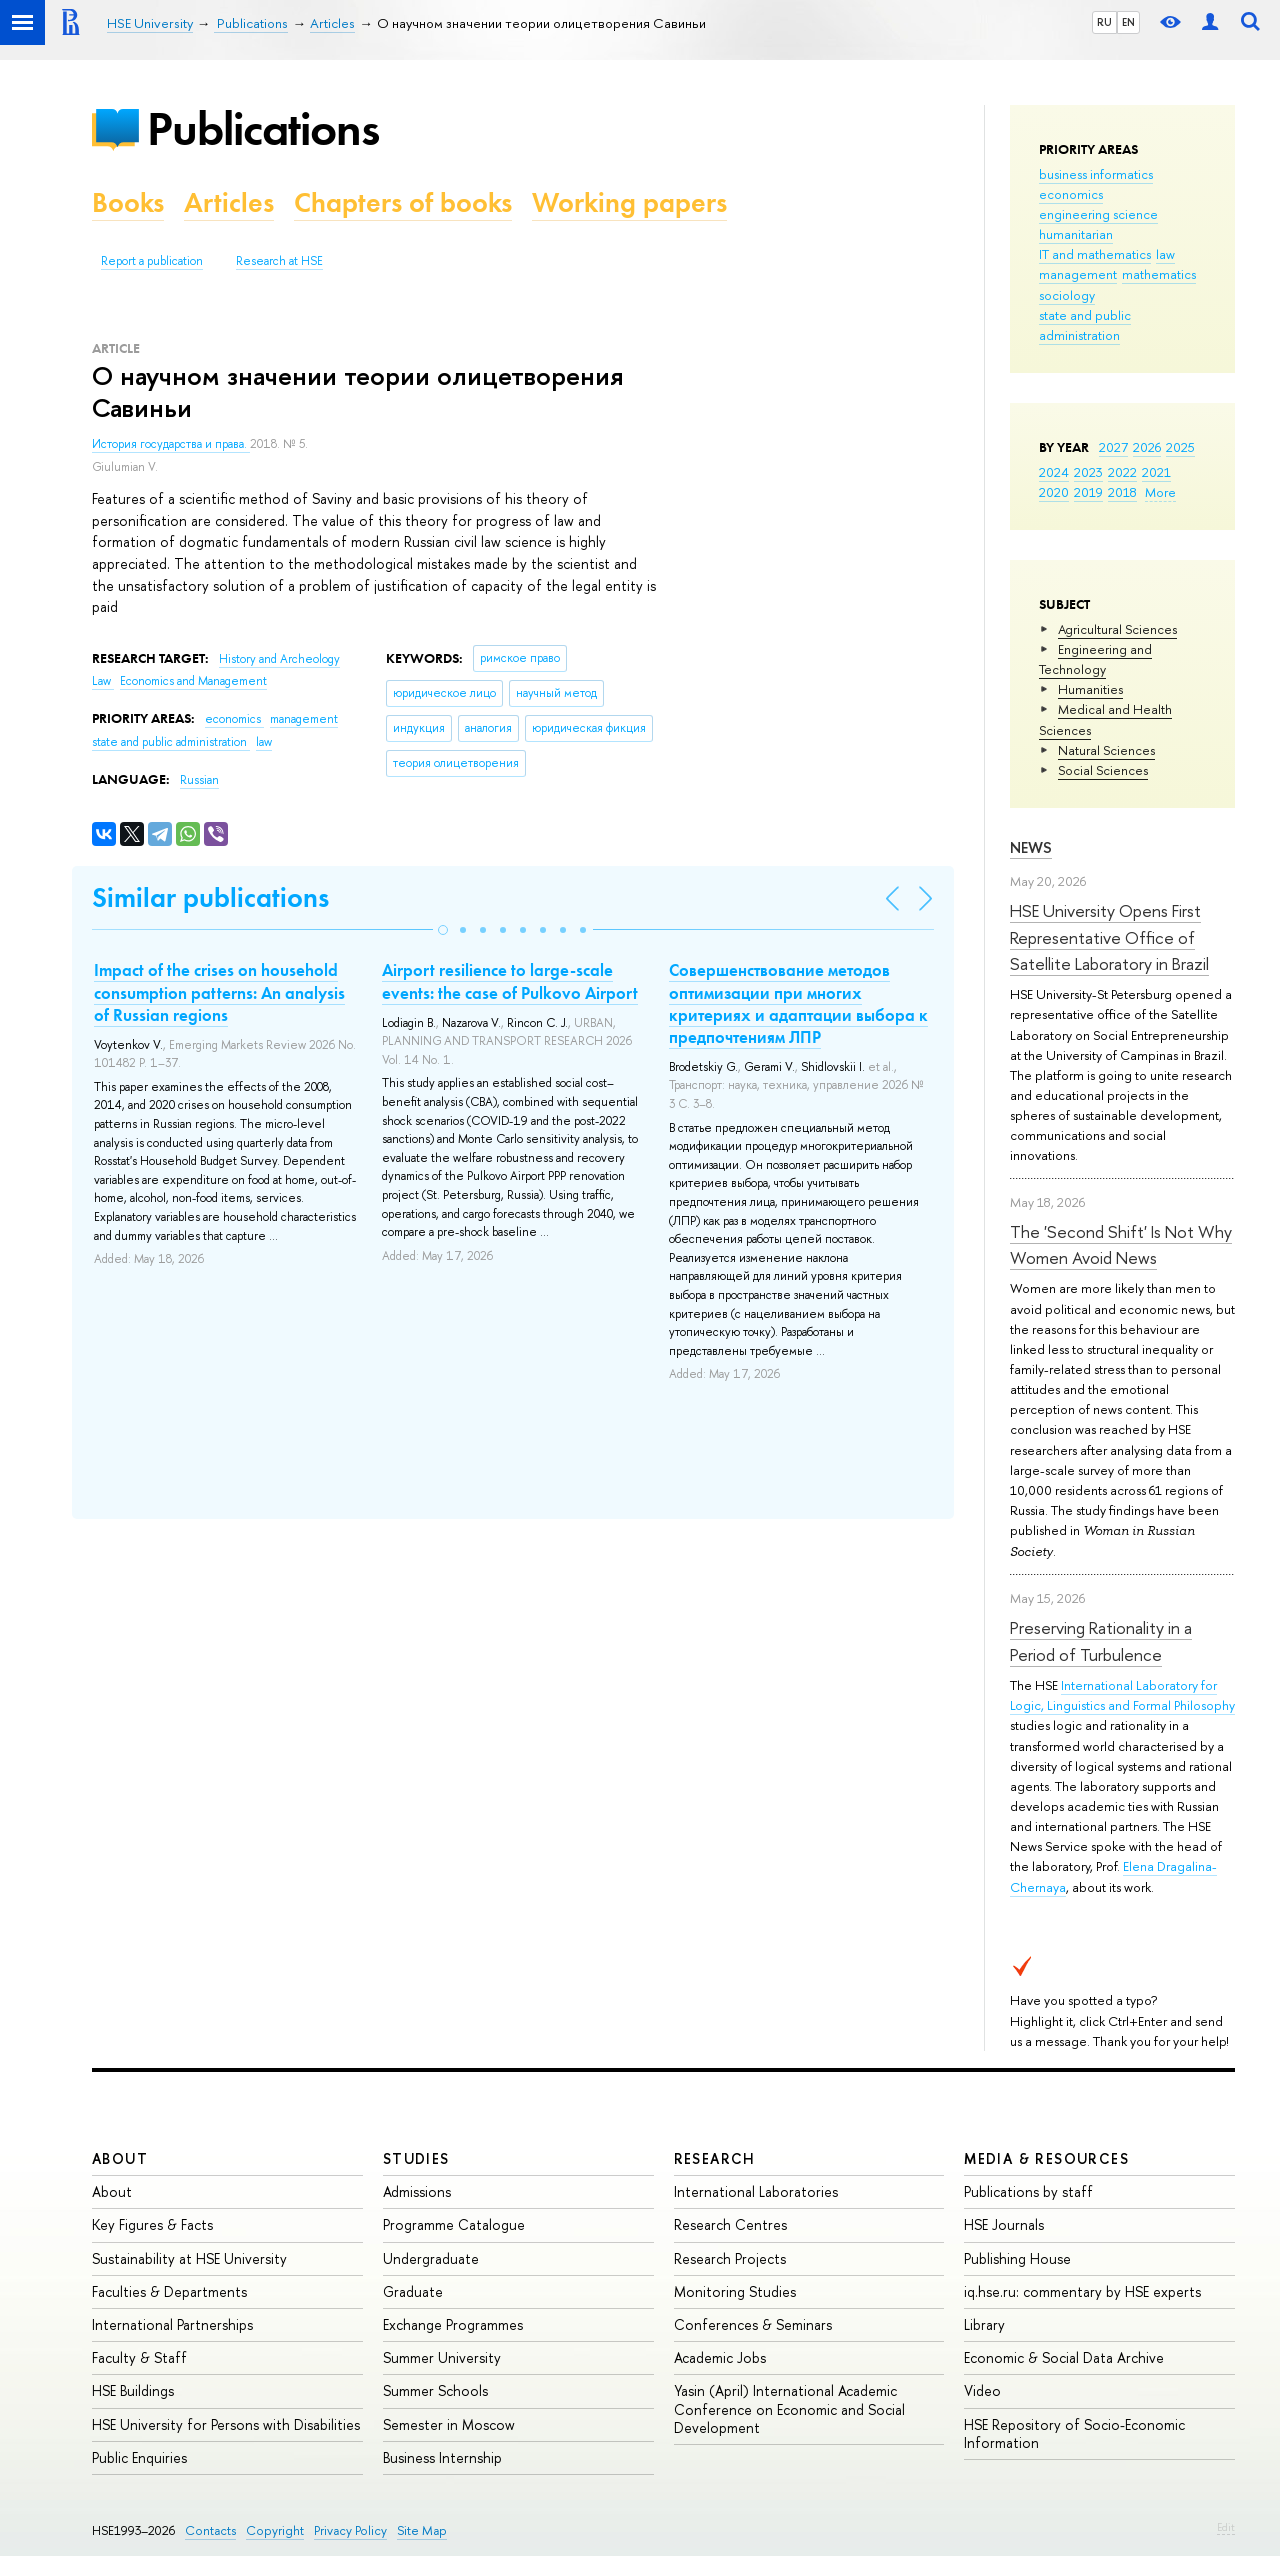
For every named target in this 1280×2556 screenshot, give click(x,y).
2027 (1113, 447)
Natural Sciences (1106, 750)
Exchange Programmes (453, 2324)
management (1078, 274)
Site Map (422, 2530)
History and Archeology (279, 659)
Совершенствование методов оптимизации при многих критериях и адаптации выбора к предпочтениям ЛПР (798, 1003)
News (1031, 847)
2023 (1088, 472)
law (1165, 254)
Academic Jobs (720, 2357)
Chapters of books (403, 202)
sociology (1067, 295)
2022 (1122, 472)
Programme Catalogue (454, 2224)
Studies (416, 2158)
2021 (1156, 472)
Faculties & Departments (169, 2291)
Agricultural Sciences (1117, 629)
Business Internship (442, 2457)
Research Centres (730, 2224)
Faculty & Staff (139, 2357)
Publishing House (1017, 2258)
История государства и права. (171, 444)
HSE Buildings (133, 2390)
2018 (1122, 492)
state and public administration (1085, 325)
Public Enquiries (139, 2457)
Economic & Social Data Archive (1064, 2357)
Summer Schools (435, 2390)
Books (128, 202)
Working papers (629, 202)
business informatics (1096, 174)
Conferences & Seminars (753, 2324)
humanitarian (1076, 234)
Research (715, 2158)
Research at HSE (279, 261)
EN (1128, 22)
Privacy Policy (350, 2530)
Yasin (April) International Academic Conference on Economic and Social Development (789, 2408)
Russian (199, 780)
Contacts (210, 2530)
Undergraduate (431, 2258)
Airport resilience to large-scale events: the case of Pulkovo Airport (510, 981)
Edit (1226, 2527)
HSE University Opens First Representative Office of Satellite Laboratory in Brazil (1109, 937)
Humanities (1090, 689)
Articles (229, 202)
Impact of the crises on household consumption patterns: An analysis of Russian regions (219, 992)
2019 (1088, 492)
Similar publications (210, 897)
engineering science (1098, 214)
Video (982, 2390)
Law (103, 681)
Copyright (275, 2530)
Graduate (413, 2291)
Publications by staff (1028, 2191)
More (1160, 492)
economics (1071, 194)
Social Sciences (1103, 770)
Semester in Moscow (449, 2424)
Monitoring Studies (735, 2291)
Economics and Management (193, 681)
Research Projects (730, 2258)
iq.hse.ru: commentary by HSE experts (1082, 2291)
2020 (1054, 492)
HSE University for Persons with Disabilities (226, 2424)
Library (984, 2324)
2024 (1054, 472)
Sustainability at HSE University (189, 2258)
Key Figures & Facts (152, 2224)
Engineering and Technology (1095, 659)
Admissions (417, 2191)
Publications (263, 128)
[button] (443, 930)
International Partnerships (172, 2324)
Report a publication (152, 261)
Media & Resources (1046, 2158)
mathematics (1159, 274)
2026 (1147, 447)
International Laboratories (756, 2191)
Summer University (442, 2357)
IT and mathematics (1095, 254)
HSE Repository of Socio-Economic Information (1074, 2433)
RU (1104, 22)
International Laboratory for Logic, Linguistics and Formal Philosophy (1122, 1695)
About (120, 2158)
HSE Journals (1004, 2224)
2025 (1180, 447)
